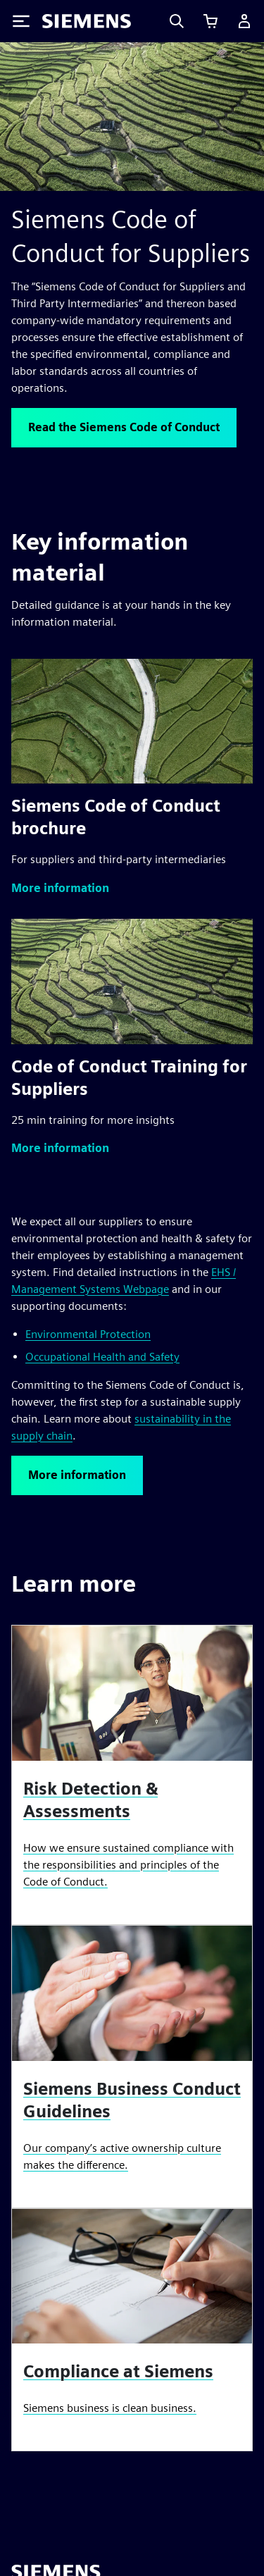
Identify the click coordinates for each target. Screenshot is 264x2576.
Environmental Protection (88, 1334)
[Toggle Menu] (21, 21)
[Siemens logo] (86, 21)
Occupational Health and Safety (102, 1356)
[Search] (177, 21)
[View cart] (210, 21)
